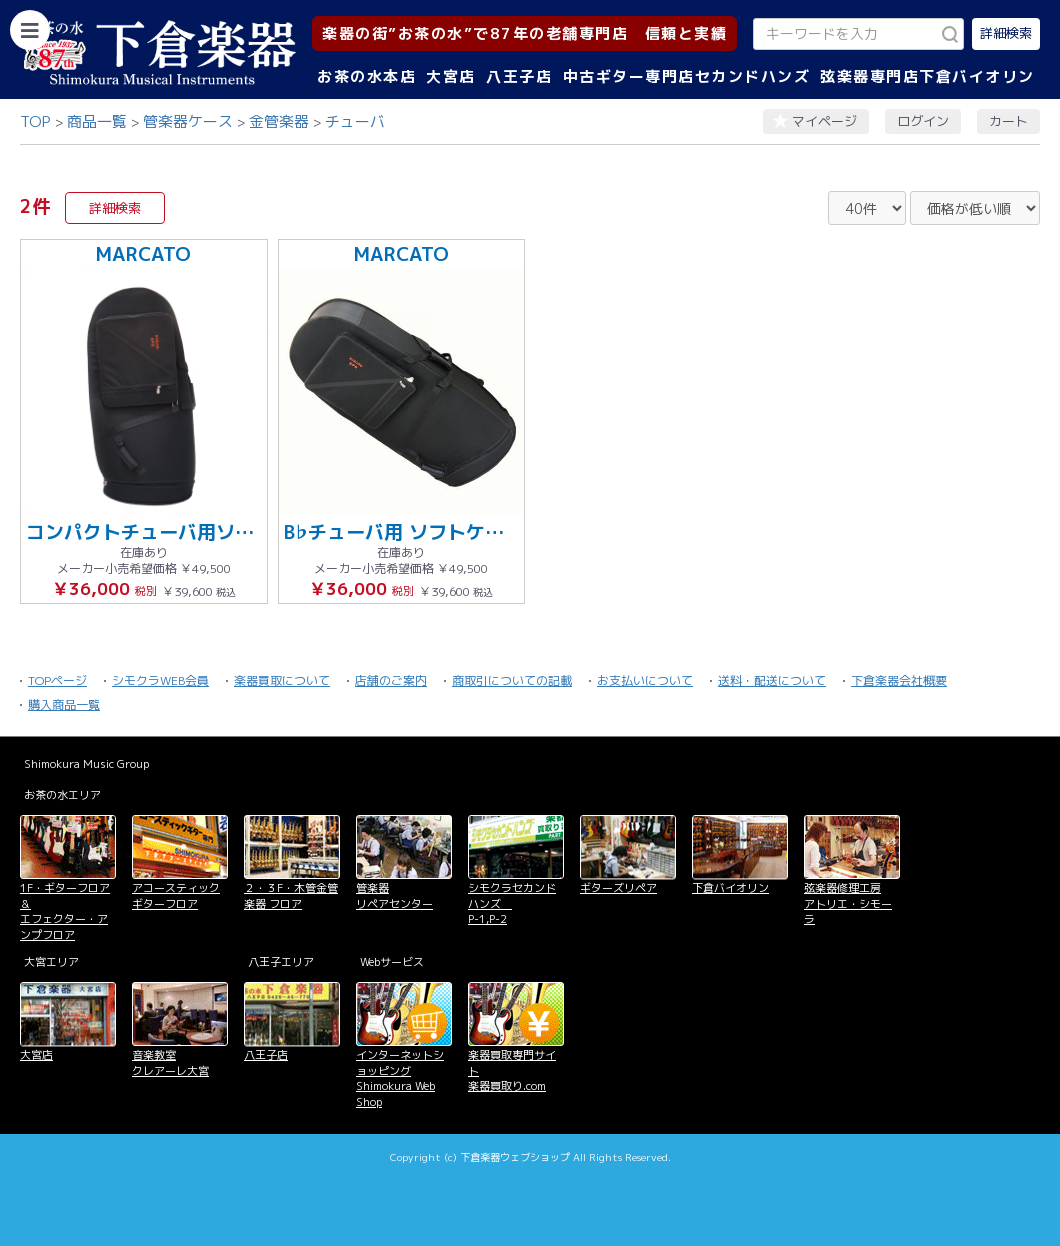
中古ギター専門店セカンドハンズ (687, 76)
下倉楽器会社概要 (899, 680)
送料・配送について (772, 680)
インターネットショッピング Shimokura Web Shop (400, 1078)
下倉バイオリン (730, 888)
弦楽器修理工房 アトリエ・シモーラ (848, 903)
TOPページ (57, 680)
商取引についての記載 (512, 680)
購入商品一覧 (64, 704)
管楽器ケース (188, 121)
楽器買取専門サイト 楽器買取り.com (512, 1070)
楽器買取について (282, 680)
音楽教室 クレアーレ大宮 (170, 1062)
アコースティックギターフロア (176, 895)
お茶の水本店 (366, 76)
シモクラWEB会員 (160, 680)
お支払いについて (645, 680)
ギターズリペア (618, 888)
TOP (35, 121)
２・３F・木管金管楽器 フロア (291, 895)
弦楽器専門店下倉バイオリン (927, 76)
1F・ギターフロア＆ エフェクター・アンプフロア (65, 911)
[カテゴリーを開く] (30, 30)
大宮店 (451, 76)
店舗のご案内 (391, 680)
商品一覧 (97, 121)
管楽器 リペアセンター (394, 895)
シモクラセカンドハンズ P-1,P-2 (512, 903)
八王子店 (519, 76)
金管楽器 (279, 121)
